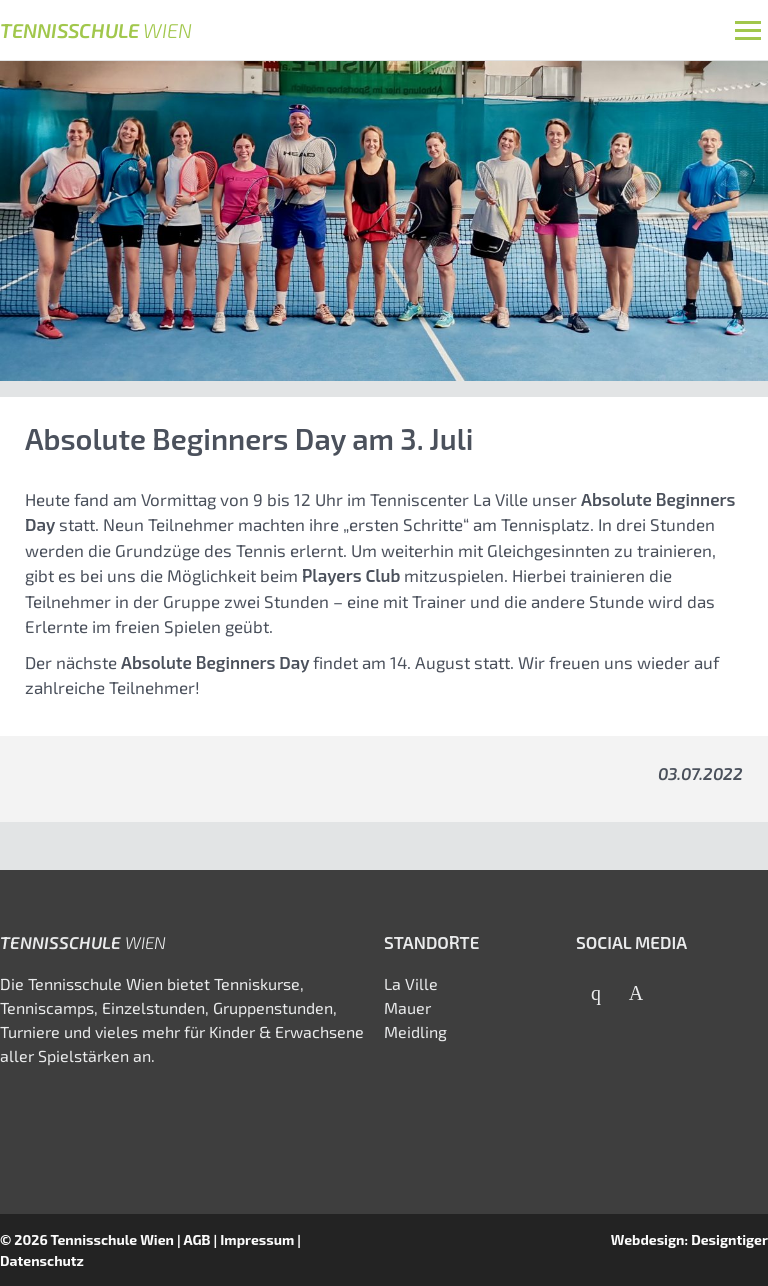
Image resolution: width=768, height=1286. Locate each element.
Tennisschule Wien (112, 1239)
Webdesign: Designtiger (689, 1239)
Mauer (407, 1007)
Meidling (415, 1031)
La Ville (411, 983)
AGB (196, 1239)
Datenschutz (42, 1260)
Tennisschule (96, 30)
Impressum (257, 1239)
